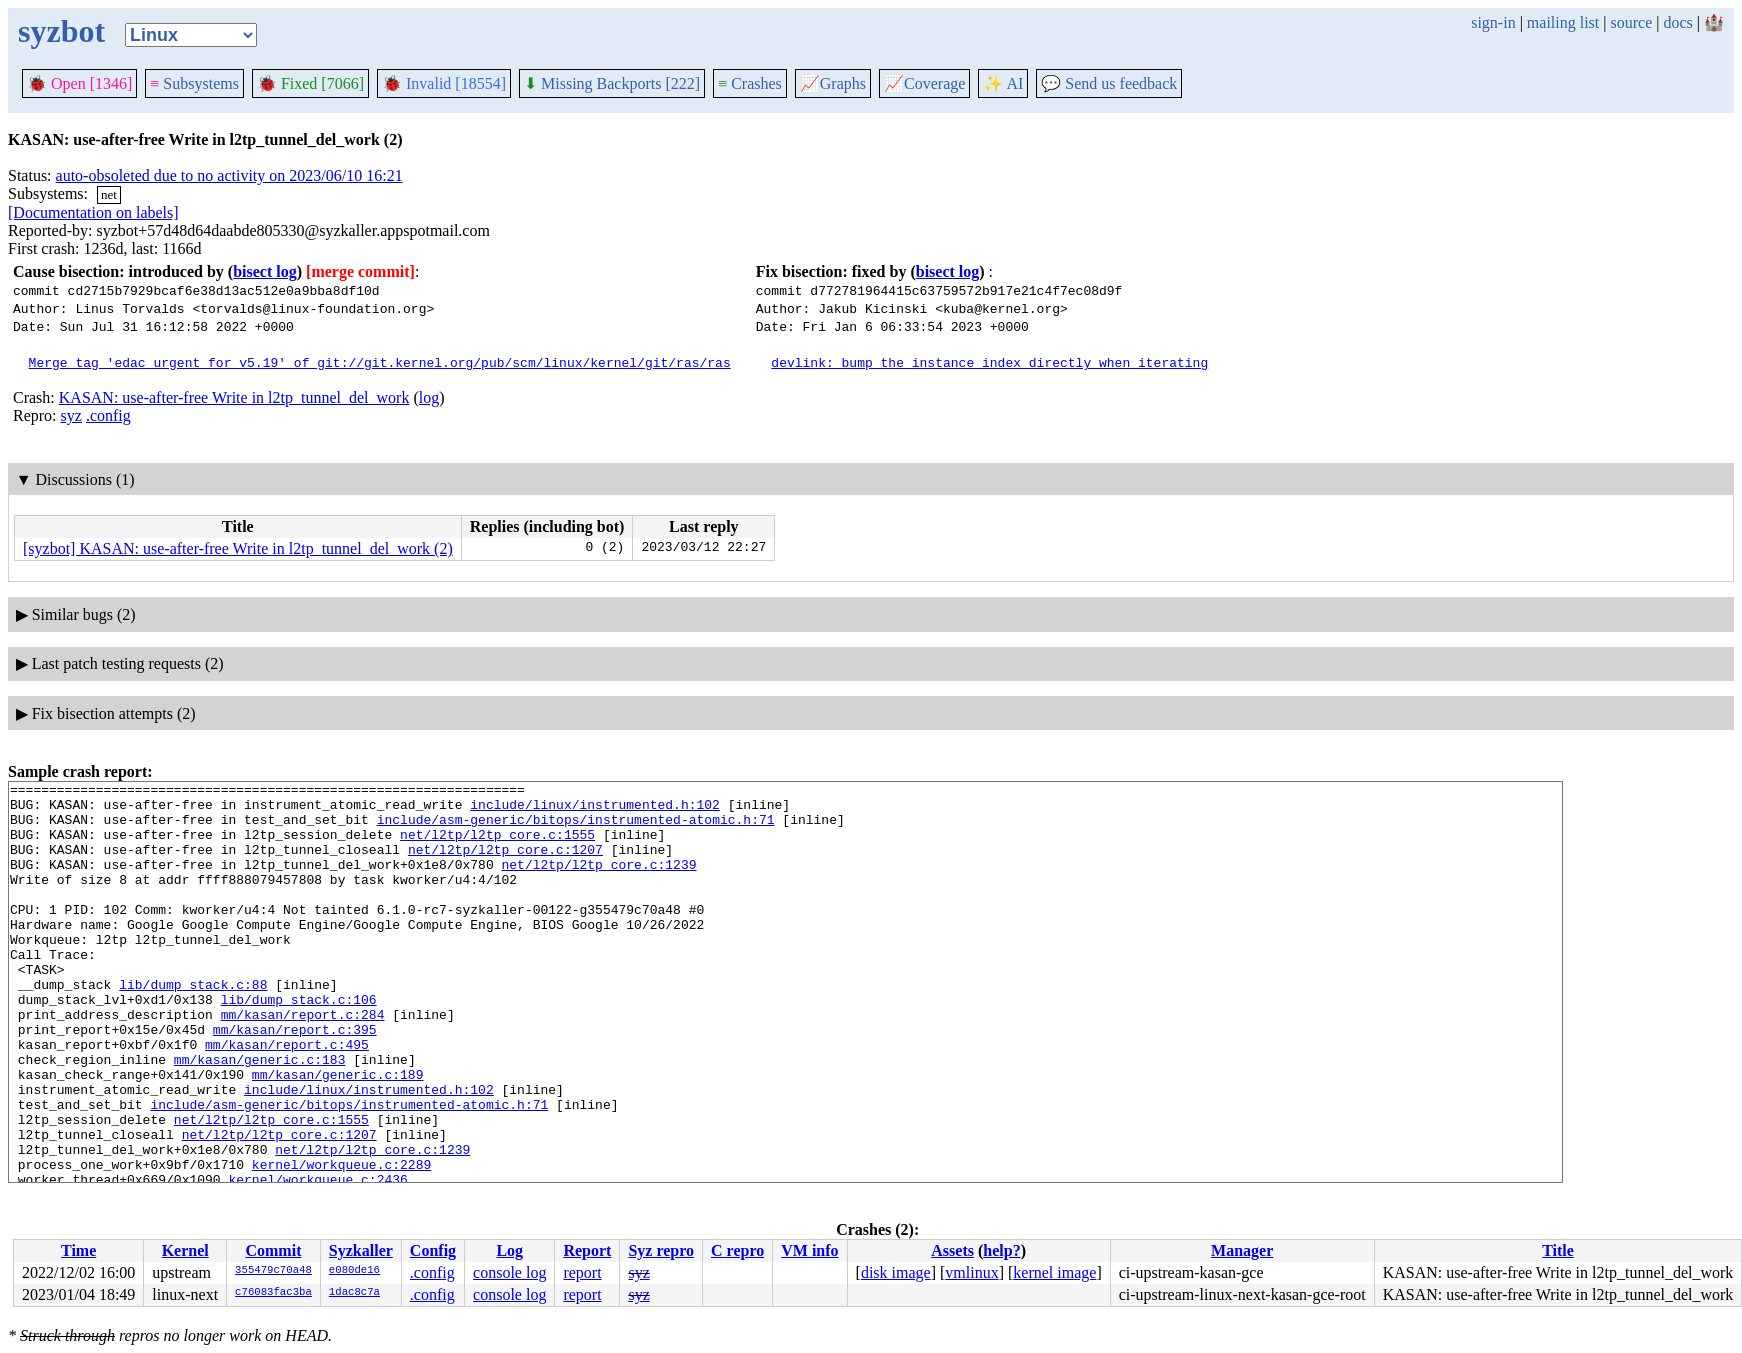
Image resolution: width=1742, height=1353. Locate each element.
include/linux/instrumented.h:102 (595, 810)
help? (1001, 1250)
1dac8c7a (354, 1293)
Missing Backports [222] (612, 83)
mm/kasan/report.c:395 (295, 1080)
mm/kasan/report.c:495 (287, 1098)
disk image (896, 1272)
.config (108, 415)
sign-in (1493, 22)
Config (433, 1250)
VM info (809, 1250)
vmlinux (971, 1272)
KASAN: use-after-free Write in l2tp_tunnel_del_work (234, 397)
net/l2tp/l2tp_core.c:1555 (497, 846)
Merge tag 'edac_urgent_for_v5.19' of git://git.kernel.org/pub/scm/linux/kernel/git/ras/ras (380, 362)
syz (71, 415)
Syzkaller (361, 1250)
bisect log (265, 271)
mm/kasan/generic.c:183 (260, 1116)
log (429, 397)
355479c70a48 (273, 1271)
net (109, 194)
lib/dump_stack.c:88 (193, 1026)
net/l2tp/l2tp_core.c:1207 (505, 864)
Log (509, 1250)
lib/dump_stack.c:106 (299, 1044)
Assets (952, 1250)
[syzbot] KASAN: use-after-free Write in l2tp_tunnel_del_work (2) (238, 548)
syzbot (61, 31)
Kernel (185, 1250)
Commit (273, 1250)
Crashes (750, 83)
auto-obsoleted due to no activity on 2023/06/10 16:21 (229, 175)
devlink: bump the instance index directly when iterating (989, 362)
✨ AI (1003, 83)
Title (1558, 1250)
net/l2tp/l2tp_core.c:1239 (598, 882)
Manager (1242, 1250)
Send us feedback (1109, 83)
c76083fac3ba (273, 1293)
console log (509, 1272)
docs (1677, 22)
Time (78, 1250)
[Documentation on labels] (93, 212)
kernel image (1054, 1272)
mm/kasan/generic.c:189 (338, 1134)
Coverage (924, 83)
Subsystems (194, 83)
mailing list (1563, 22)
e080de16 (354, 1271)
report (582, 1272)
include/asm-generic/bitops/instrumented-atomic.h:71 (576, 828)
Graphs (833, 83)
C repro (737, 1250)
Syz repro (661, 1250)
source (1632, 22)
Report (587, 1250)
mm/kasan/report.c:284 (303, 1062)
